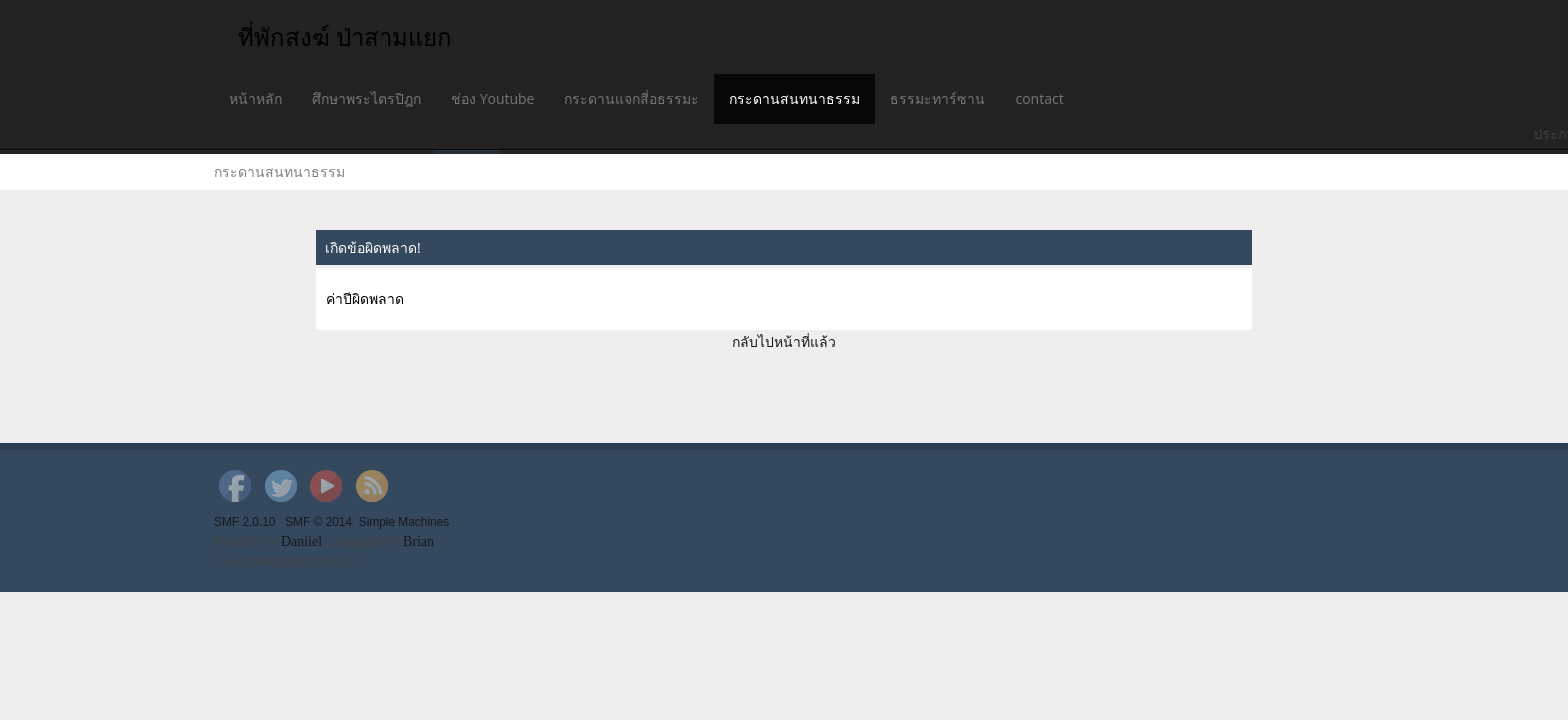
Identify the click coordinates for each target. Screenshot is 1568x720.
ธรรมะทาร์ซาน (937, 98)
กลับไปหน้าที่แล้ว (784, 341)
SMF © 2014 (318, 522)
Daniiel (301, 541)
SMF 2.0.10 (244, 522)
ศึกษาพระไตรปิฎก (366, 98)
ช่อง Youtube (492, 98)
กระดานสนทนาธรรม (794, 98)
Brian (418, 541)
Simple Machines (404, 522)
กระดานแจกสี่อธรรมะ (631, 98)
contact (1039, 98)
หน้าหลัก (255, 98)
